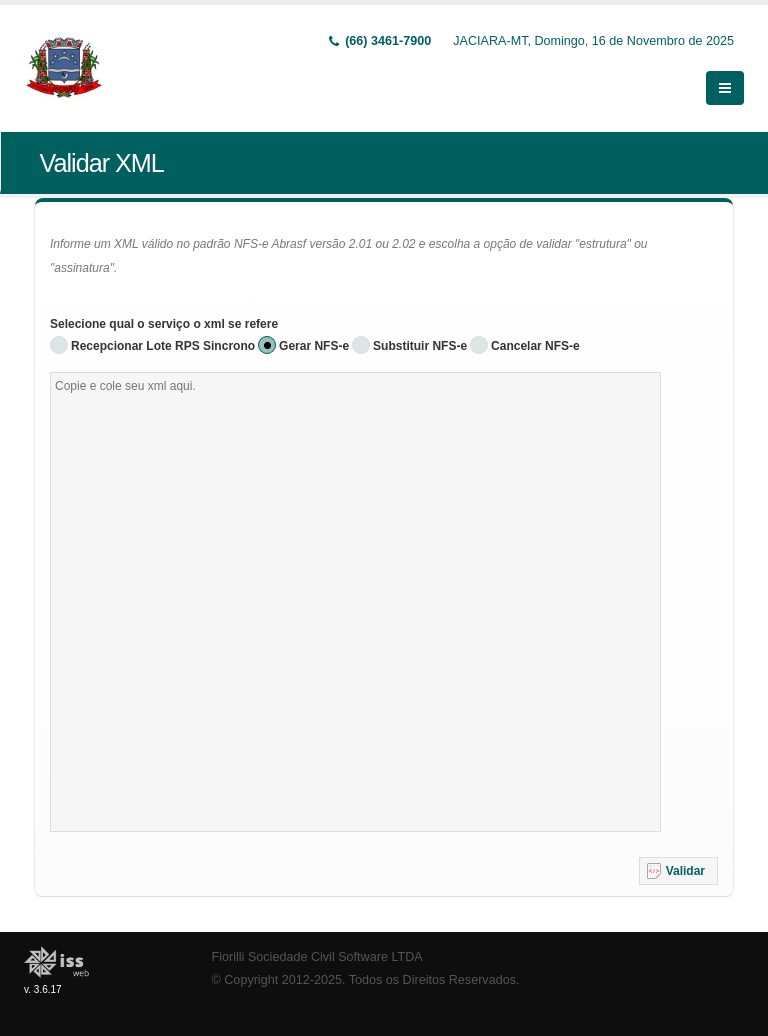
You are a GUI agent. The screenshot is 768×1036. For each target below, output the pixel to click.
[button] (678, 871)
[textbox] (355, 602)
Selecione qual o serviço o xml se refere (164, 324)
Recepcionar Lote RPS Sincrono (163, 346)
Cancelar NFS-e (535, 346)
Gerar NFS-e (314, 346)
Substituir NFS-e (420, 346)
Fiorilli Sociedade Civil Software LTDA (317, 957)
